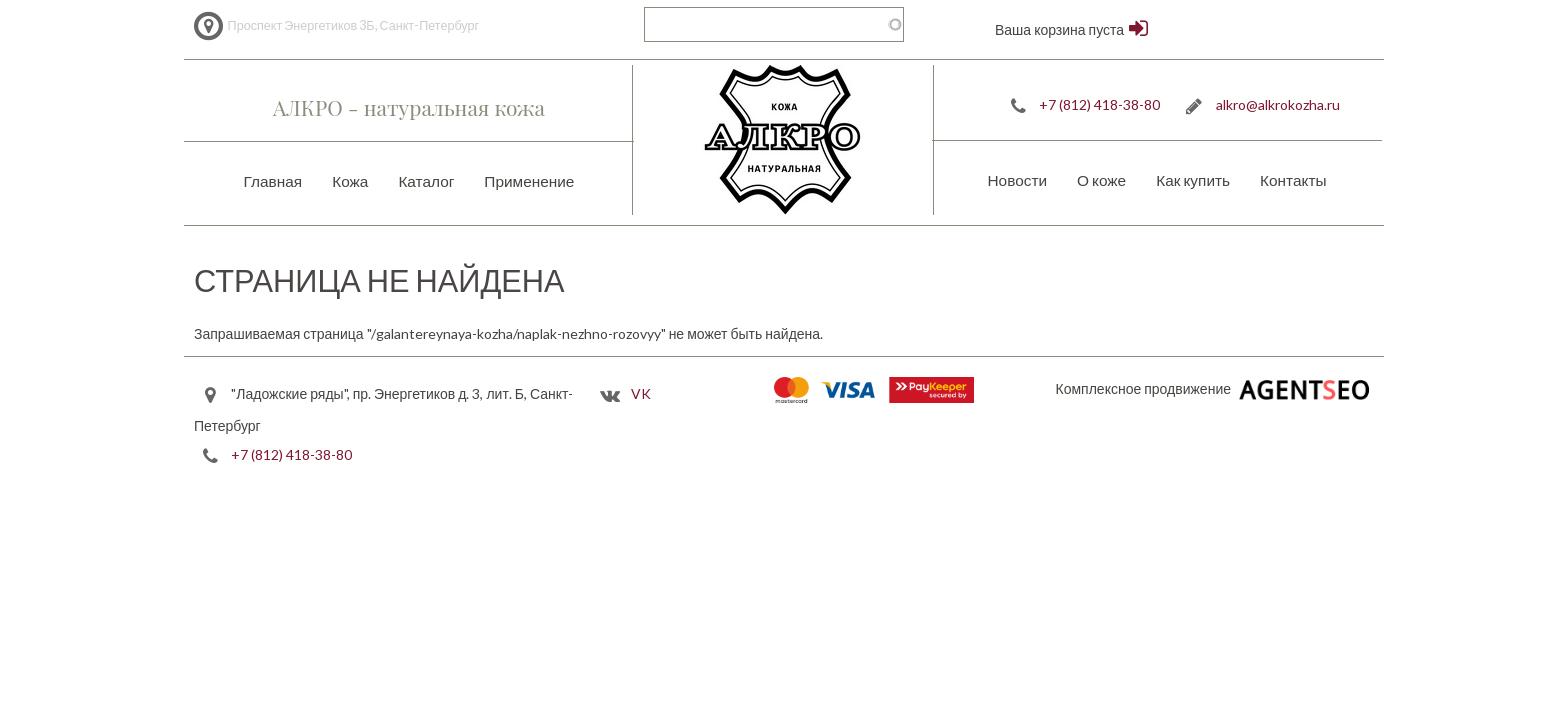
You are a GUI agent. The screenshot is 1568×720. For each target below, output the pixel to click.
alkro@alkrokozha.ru (1278, 104)
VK (641, 393)
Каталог (426, 181)
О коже (1101, 180)
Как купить (1193, 180)
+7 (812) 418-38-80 (1099, 104)
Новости (1017, 180)
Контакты (1293, 180)
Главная (273, 181)
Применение (529, 181)
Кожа (350, 181)
